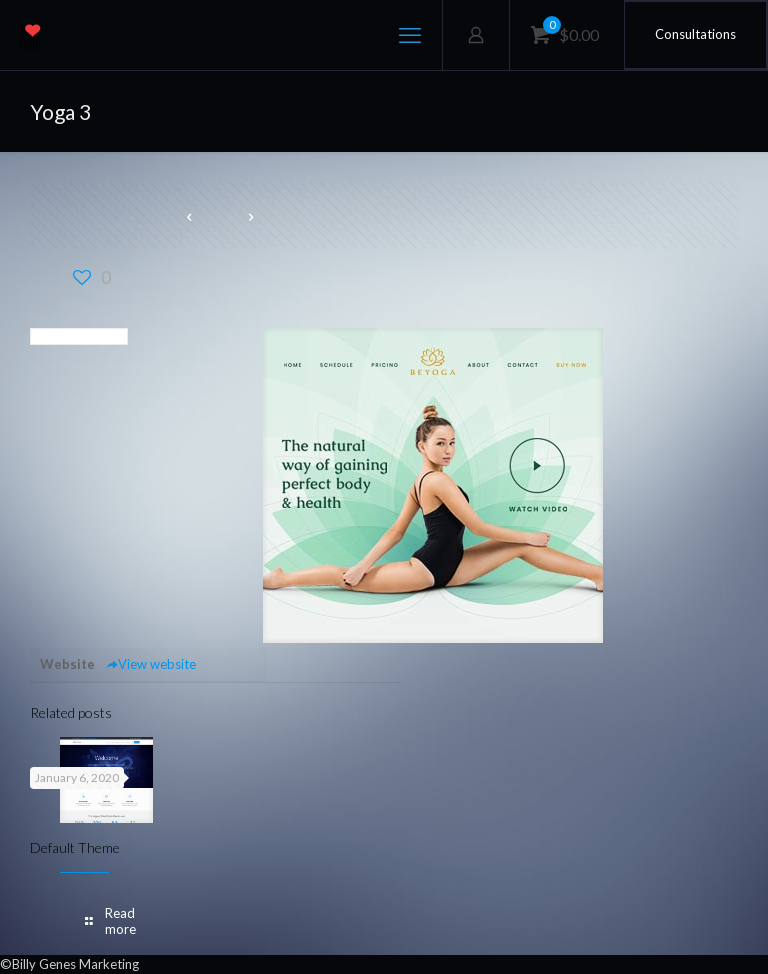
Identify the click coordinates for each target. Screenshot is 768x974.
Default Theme (75, 847)
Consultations (695, 34)
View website (150, 664)
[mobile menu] (410, 35)
